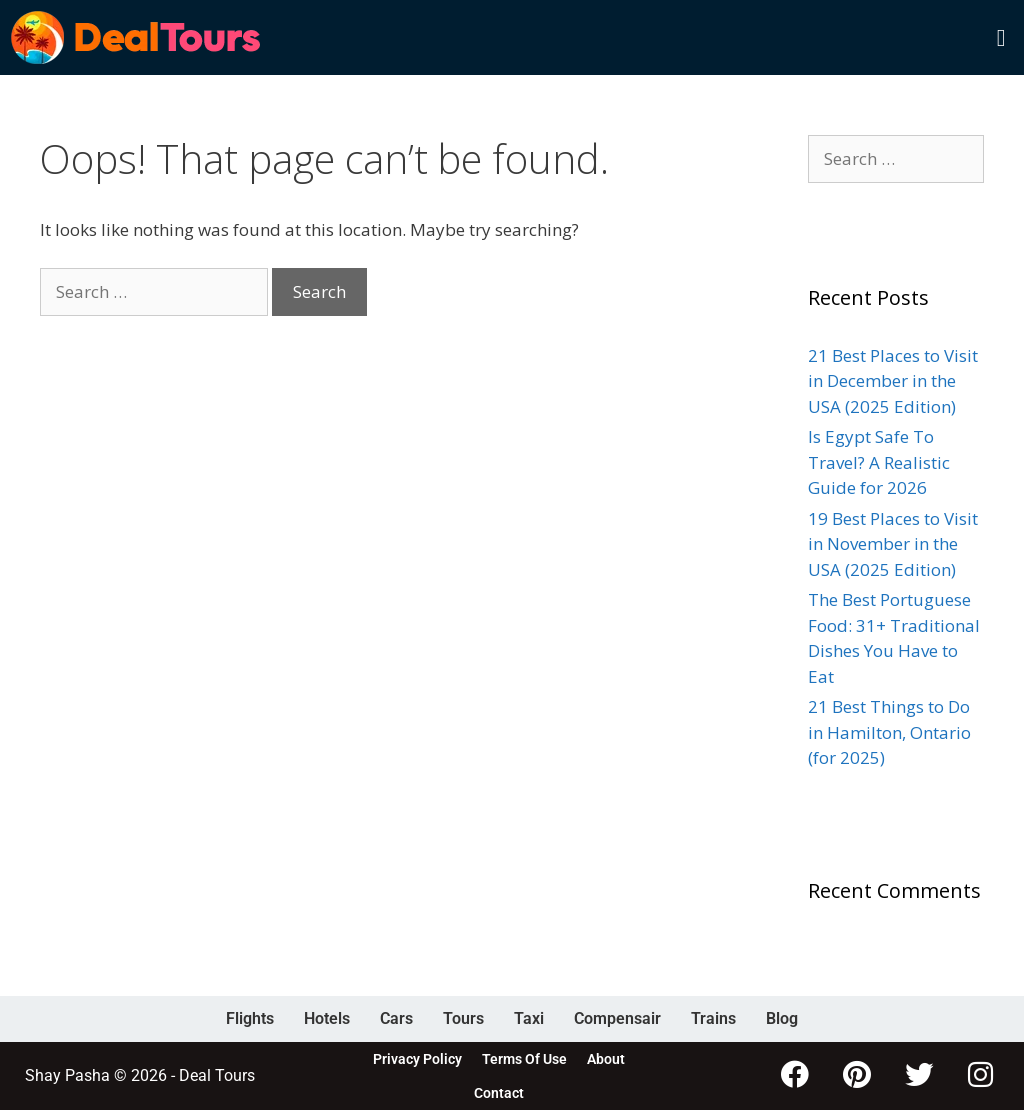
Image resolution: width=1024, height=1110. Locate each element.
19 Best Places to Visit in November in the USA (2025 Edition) (893, 544)
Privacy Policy (417, 1059)
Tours (463, 1018)
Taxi (529, 1018)
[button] (1001, 38)
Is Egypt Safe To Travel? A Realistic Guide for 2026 (879, 462)
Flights (250, 1018)
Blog (782, 1018)
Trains (713, 1018)
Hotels (327, 1018)
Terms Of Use (524, 1059)
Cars (396, 1018)
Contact (499, 1093)
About (606, 1059)
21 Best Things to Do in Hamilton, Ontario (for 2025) (889, 732)
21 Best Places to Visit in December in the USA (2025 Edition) (893, 381)
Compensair (617, 1018)
